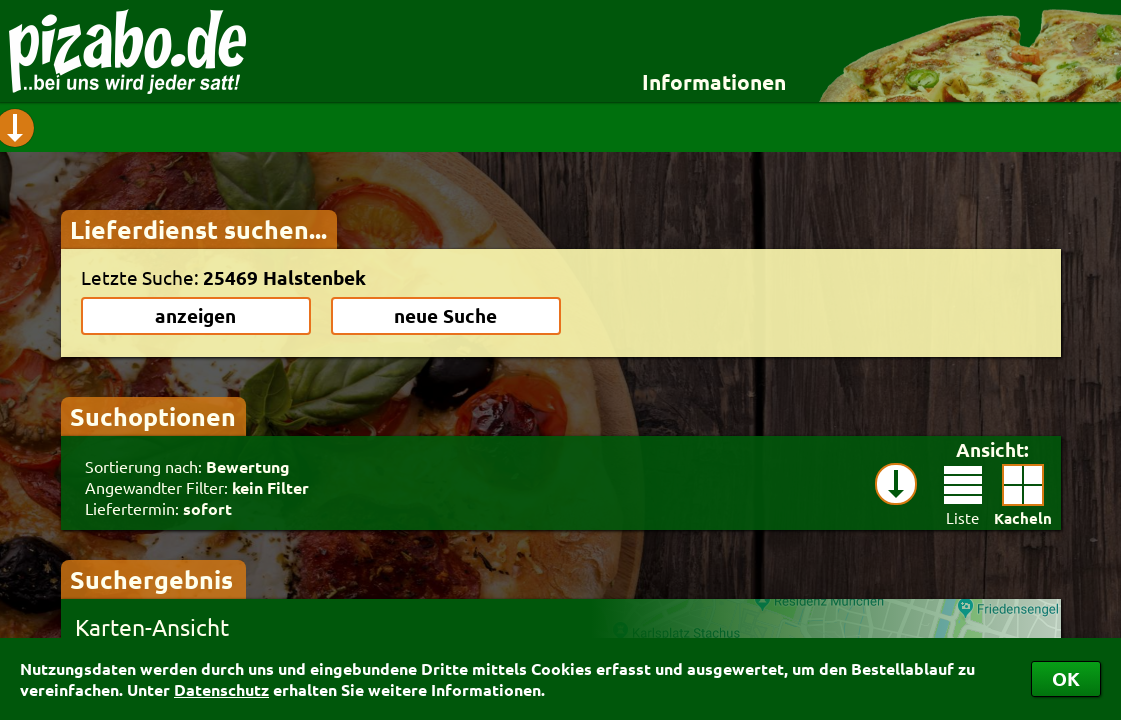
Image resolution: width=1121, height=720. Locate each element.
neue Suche (445, 315)
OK (1066, 678)
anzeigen (195, 315)
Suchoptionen (153, 416)
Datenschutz (221, 689)
